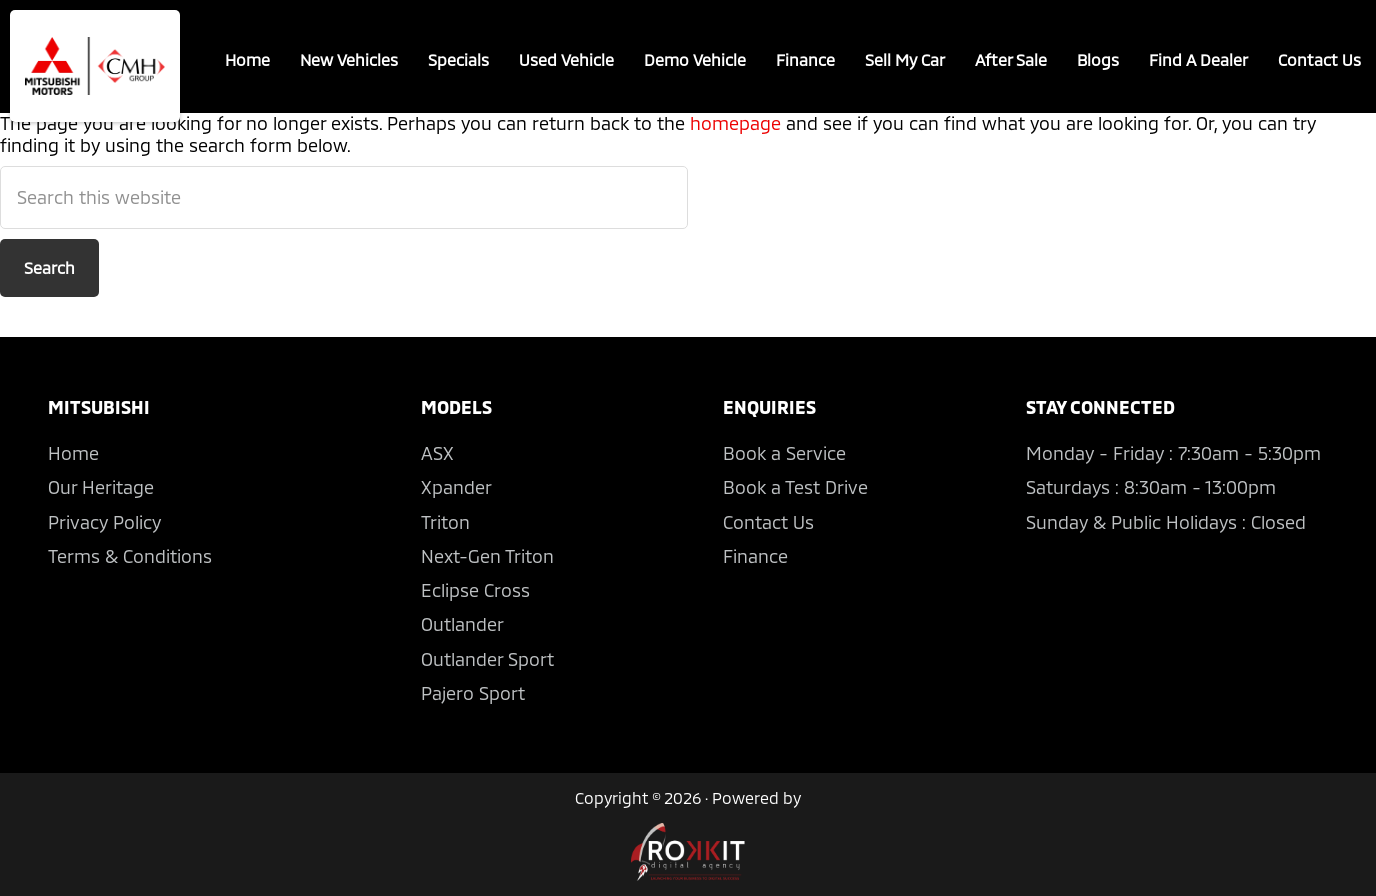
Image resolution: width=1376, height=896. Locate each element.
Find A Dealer (1198, 59)
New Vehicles (349, 59)
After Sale (1011, 59)
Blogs (1098, 59)
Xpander (456, 487)
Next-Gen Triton (487, 556)
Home (247, 59)
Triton (445, 522)
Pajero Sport (473, 693)
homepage (735, 123)
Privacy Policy (104, 522)
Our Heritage (101, 487)
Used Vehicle (566, 59)
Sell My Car (905, 59)
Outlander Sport (487, 659)
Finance (805, 59)
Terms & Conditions (130, 556)
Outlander (462, 624)
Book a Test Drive (795, 487)
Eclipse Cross (475, 590)
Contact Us (1319, 59)
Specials (458, 59)
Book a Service (784, 453)
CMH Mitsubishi (95, 66)
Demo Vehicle (695, 59)
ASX (437, 453)
